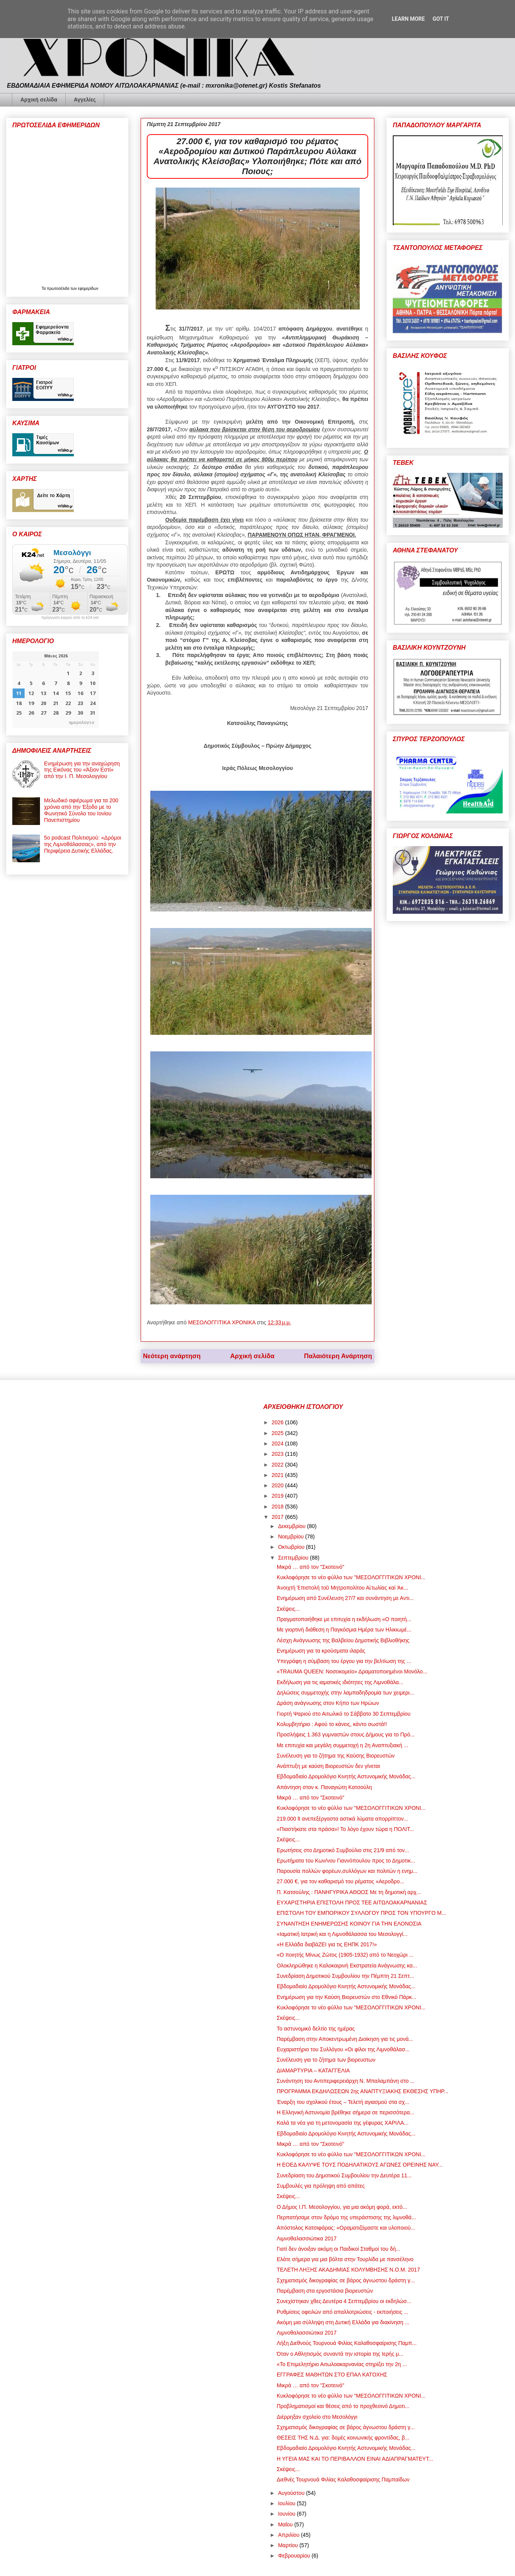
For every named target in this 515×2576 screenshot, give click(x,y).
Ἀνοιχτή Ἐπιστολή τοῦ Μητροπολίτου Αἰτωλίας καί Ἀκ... (342, 1588)
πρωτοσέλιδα (59, 288)
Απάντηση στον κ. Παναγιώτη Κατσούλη (324, 1787)
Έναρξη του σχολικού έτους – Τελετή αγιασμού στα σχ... (343, 2102)
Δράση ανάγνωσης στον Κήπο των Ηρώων (328, 1703)
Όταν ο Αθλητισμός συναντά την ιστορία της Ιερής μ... (340, 2354)
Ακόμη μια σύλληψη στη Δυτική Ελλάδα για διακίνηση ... (343, 2322)
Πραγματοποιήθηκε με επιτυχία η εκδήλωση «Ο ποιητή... (344, 1619)
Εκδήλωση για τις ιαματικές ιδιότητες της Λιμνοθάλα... (340, 1682)
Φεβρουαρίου (294, 2556)
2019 (278, 1496)
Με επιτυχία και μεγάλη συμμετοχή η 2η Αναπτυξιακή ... (342, 1745)
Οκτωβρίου (292, 1547)
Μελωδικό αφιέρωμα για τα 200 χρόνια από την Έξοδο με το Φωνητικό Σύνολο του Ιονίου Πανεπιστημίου (81, 810)
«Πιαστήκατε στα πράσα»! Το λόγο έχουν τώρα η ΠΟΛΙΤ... (345, 1829)
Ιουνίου (287, 2514)
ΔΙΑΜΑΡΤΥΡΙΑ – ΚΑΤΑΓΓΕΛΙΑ (313, 2070)
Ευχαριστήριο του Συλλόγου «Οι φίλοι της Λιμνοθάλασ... (343, 2049)
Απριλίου (289, 2535)
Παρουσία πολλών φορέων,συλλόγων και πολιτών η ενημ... (347, 1871)
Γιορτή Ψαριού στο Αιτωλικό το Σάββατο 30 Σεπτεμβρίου (343, 1714)
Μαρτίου (288, 2545)
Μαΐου (286, 2524)
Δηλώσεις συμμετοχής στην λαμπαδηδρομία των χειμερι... (345, 1693)
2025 (278, 1433)
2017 (278, 1517)
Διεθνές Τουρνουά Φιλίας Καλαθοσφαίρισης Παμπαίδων (343, 2479)
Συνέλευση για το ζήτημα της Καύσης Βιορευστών (336, 1756)
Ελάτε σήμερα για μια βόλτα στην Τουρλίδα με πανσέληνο (345, 2259)
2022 (278, 1465)
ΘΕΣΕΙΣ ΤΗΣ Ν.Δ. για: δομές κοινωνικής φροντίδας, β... (343, 2438)
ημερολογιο (81, 722)
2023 (278, 1454)
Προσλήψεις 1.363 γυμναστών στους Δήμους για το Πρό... (346, 1734)
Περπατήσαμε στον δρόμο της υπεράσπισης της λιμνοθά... (346, 2217)
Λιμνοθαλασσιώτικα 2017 (307, 2238)
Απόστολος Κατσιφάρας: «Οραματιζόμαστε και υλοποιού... (346, 2228)
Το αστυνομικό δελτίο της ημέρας (316, 2029)
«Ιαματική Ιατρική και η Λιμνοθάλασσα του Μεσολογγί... (342, 1934)
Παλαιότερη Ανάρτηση (338, 1356)
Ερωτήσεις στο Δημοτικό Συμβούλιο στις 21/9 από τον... (343, 1850)
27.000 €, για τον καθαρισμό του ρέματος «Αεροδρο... (340, 1881)
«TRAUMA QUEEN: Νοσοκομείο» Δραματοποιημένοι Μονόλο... (352, 1671)
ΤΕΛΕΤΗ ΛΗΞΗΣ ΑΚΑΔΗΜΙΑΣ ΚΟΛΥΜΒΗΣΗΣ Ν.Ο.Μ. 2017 (348, 2270)
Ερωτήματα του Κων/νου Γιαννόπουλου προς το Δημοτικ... (346, 1861)
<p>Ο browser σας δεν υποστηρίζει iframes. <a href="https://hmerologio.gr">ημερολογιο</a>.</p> (55, 689)
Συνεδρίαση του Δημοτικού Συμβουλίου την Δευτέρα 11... (344, 2175)
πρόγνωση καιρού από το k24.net (70, 618)
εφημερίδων (88, 288)
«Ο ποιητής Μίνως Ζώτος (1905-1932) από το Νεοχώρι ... (345, 1955)
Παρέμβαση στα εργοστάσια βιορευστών (325, 2291)
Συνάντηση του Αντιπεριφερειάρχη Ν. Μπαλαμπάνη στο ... (346, 2081)
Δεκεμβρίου (292, 1526)
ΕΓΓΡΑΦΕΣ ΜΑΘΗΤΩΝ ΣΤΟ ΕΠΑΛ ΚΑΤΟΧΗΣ (332, 2374)
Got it (440, 19)
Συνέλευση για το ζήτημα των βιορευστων (326, 2060)
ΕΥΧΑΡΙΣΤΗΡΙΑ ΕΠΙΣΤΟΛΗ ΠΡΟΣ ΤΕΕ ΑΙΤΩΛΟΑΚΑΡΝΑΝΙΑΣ (352, 1902)
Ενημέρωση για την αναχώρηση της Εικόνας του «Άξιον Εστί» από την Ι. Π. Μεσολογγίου (82, 770)
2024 (278, 1443)
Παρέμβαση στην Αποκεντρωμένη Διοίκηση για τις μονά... (345, 2039)
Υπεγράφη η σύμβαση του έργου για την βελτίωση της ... (344, 1661)
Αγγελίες (85, 99)
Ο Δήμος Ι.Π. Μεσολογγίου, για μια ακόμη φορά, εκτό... (342, 2207)
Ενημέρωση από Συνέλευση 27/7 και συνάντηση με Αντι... (345, 1598)
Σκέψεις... (288, 1609)
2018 (278, 1506)
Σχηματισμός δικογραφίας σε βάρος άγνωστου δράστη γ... (346, 2280)
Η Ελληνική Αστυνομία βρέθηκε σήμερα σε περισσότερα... (345, 2112)
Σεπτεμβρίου (294, 1558)
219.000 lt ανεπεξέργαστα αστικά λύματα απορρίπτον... (342, 1819)
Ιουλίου (287, 2503)
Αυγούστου (292, 2493)
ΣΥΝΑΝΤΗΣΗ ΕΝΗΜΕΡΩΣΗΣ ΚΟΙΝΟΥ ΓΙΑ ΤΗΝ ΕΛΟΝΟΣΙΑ (349, 1924)
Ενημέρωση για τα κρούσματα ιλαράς (321, 1651)
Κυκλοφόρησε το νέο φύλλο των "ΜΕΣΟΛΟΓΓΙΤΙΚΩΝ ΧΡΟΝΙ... (351, 1577)
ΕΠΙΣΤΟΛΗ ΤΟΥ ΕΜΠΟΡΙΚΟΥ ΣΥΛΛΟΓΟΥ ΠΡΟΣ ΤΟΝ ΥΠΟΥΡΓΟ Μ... (361, 1913)
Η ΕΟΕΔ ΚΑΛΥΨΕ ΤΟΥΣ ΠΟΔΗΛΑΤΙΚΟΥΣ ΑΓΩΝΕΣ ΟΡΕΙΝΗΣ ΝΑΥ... (360, 2165)
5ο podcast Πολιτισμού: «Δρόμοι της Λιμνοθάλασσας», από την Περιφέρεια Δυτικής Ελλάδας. (82, 844)
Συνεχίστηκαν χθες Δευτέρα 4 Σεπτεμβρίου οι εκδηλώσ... (344, 2301)
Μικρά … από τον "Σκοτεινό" (310, 1567)
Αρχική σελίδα (38, 99)
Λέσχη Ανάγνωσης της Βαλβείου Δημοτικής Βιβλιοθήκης (343, 1640)
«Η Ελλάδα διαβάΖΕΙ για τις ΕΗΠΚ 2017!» (327, 1944)
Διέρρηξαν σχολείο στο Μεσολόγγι (317, 2417)
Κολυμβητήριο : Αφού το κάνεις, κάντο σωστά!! (332, 1724)
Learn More (408, 19)
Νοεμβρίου (291, 1536)
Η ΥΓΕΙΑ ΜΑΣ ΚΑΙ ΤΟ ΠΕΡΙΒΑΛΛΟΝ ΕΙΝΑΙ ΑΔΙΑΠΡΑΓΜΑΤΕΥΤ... (355, 2459)
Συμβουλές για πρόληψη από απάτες (321, 2186)
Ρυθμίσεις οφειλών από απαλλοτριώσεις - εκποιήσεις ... (342, 2312)
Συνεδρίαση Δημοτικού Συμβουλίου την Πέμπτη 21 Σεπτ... (345, 1976)
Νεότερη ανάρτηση (172, 1356)
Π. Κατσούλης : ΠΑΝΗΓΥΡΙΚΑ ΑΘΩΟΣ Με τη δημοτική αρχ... (349, 1892)
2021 (278, 1475)
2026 (278, 1422)
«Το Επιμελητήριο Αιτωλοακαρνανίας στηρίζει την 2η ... (342, 2364)
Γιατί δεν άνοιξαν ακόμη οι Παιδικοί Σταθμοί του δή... (338, 2249)
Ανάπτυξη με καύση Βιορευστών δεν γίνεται (328, 1766)
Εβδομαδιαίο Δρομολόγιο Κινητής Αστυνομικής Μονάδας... (346, 1776)
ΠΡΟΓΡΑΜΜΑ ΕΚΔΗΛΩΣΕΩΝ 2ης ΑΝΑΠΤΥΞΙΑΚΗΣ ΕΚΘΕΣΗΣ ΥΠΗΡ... (363, 2091)
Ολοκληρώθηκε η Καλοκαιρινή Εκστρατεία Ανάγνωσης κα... (347, 1965)
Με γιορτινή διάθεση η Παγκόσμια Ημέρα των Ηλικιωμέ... (344, 1629)
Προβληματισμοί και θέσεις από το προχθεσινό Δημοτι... (343, 2406)
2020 (278, 1485)
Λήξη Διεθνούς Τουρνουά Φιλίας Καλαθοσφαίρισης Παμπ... (347, 2343)
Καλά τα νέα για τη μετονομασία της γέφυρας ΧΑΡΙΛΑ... (343, 2123)
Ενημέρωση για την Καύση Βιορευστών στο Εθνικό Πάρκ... (346, 1997)
